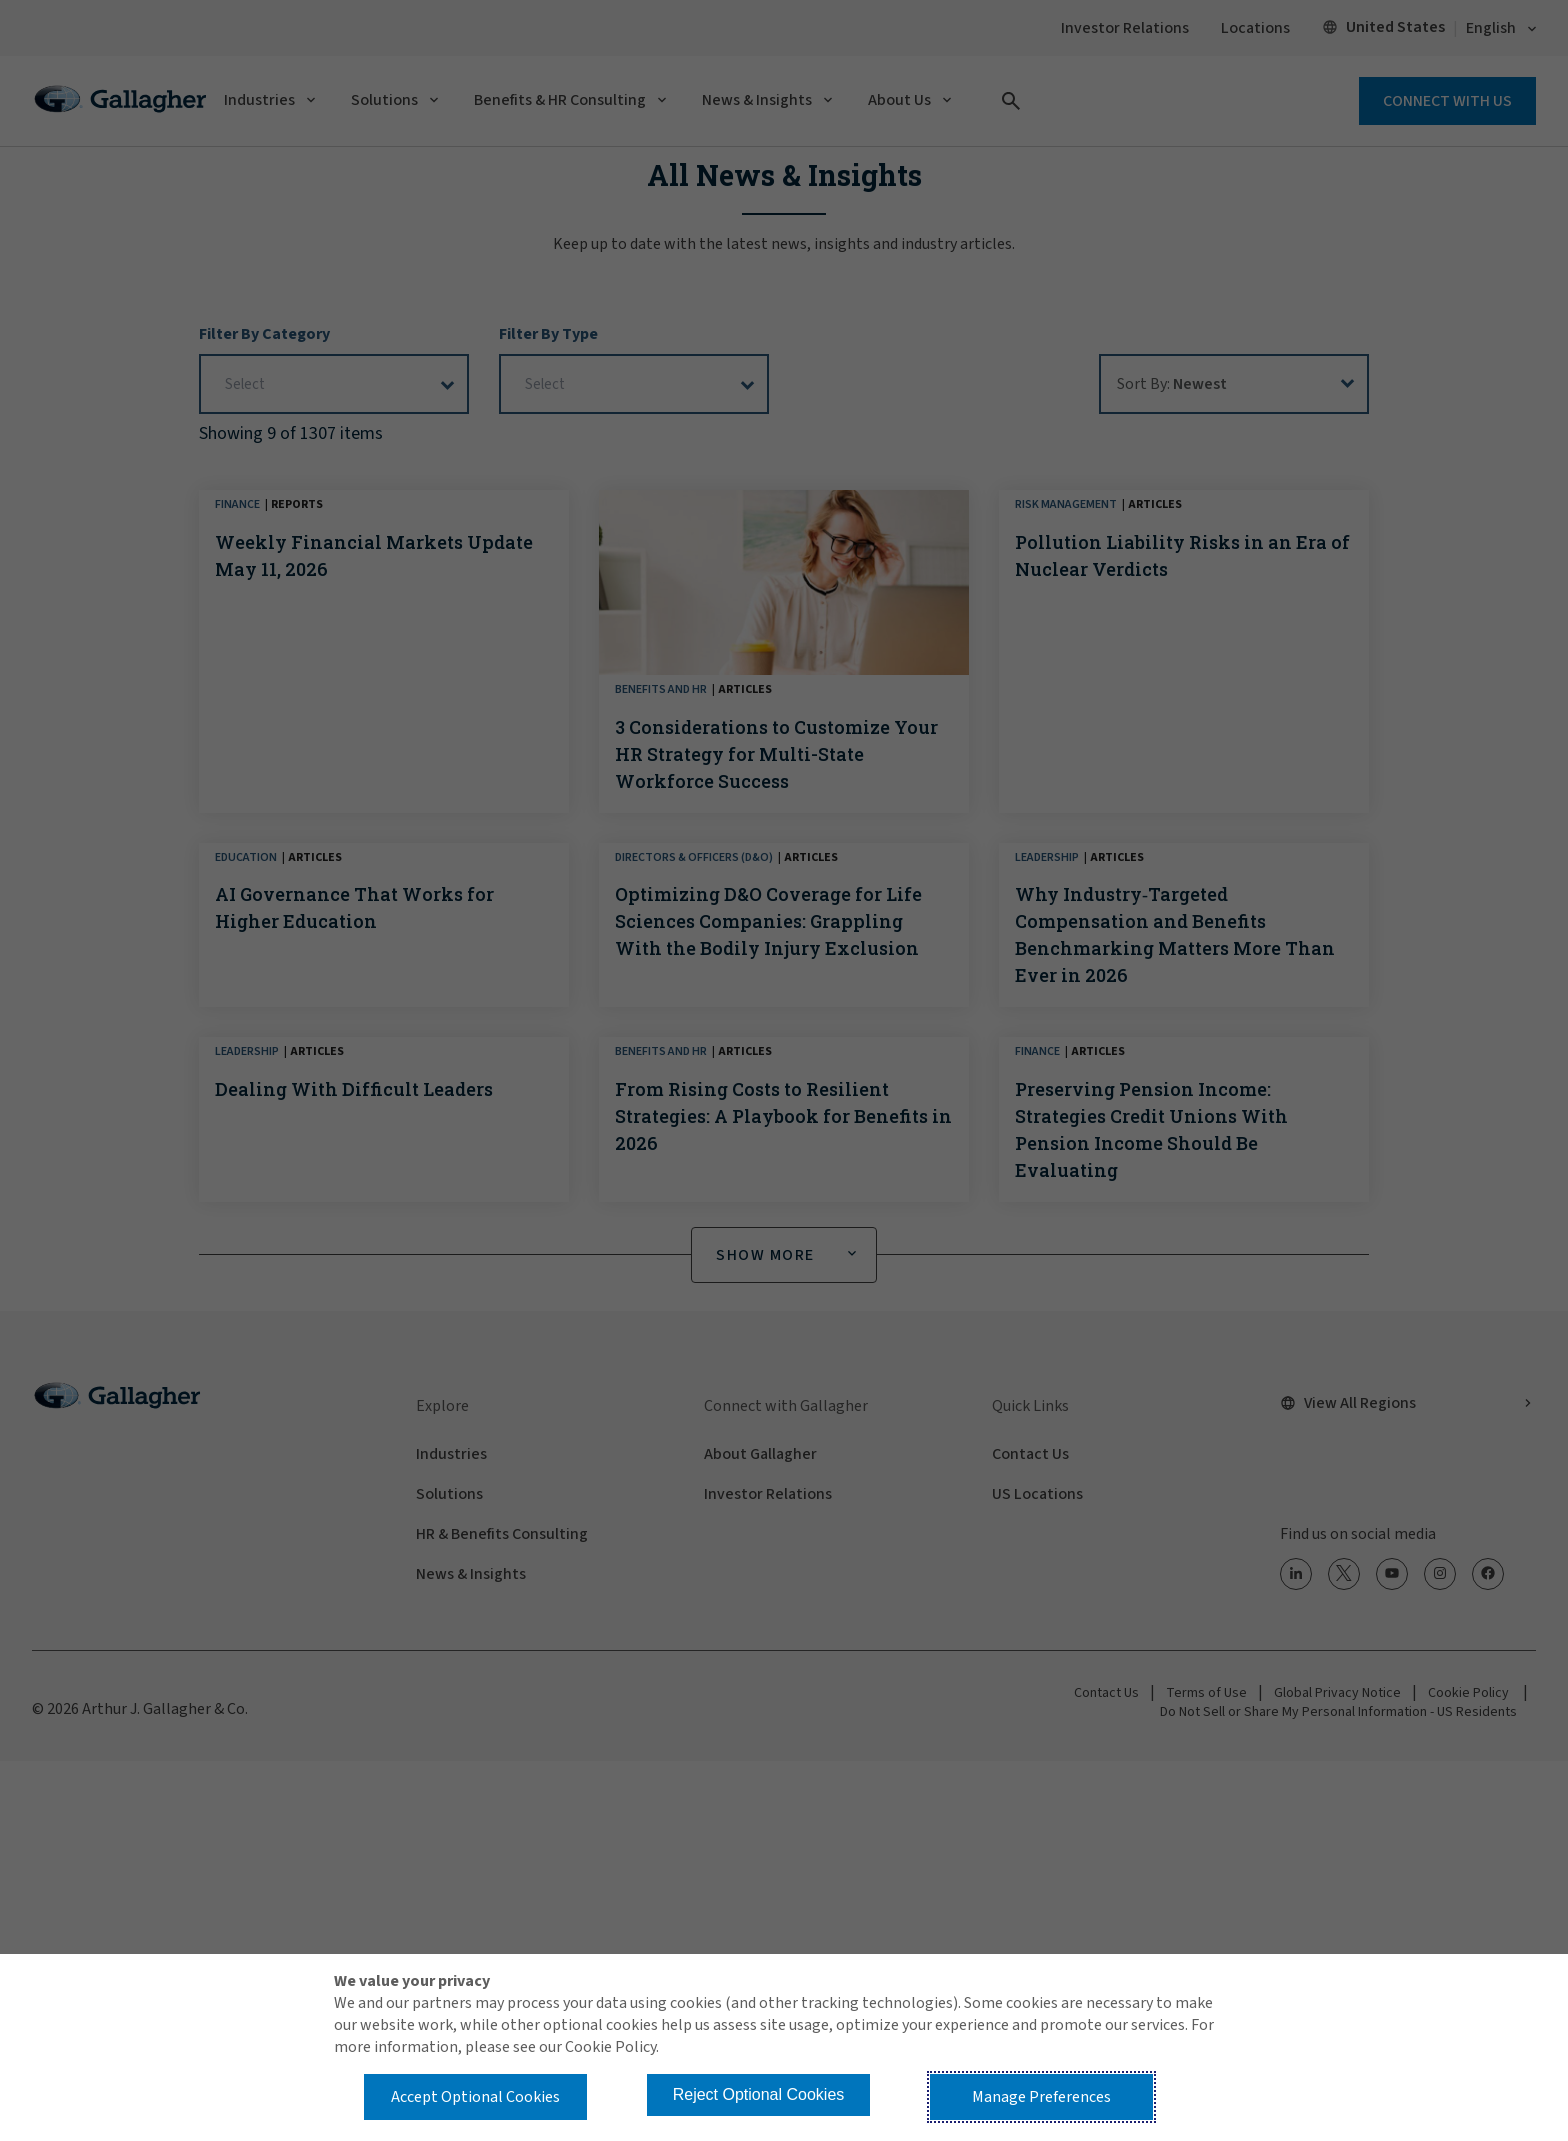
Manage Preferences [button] (1041, 2097)
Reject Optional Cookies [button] (759, 2094)
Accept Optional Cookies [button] (475, 2097)
